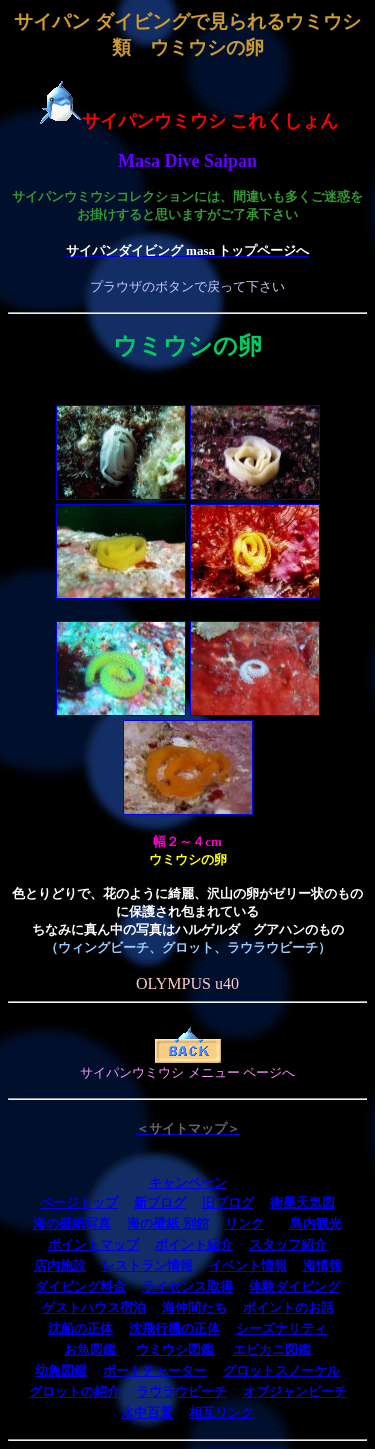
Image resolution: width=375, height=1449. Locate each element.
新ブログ (160, 1202)
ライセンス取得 (187, 1286)
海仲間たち (194, 1307)
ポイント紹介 (194, 1244)
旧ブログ (228, 1202)
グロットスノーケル (281, 1370)
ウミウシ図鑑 (176, 1349)
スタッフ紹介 (288, 1244)
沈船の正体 (80, 1328)
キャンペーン (188, 1182)
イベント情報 (248, 1265)
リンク (244, 1223)
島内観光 (316, 1223)
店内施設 (60, 1265)
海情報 (322, 1265)
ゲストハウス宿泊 (94, 1307)
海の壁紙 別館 (167, 1223)
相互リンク (221, 1412)
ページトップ (79, 1202)
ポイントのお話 (288, 1307)
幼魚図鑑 (61, 1370)
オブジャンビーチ (295, 1391)
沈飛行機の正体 (174, 1328)
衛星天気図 (302, 1202)
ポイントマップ (93, 1244)
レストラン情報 (147, 1265)
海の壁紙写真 (72, 1223)
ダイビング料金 (80, 1286)
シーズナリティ (281, 1328)
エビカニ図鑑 (272, 1349)
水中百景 (147, 1412)
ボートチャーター (155, 1370)
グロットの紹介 (74, 1391)
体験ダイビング (294, 1286)
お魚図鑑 (91, 1349)
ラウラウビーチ (181, 1391)
